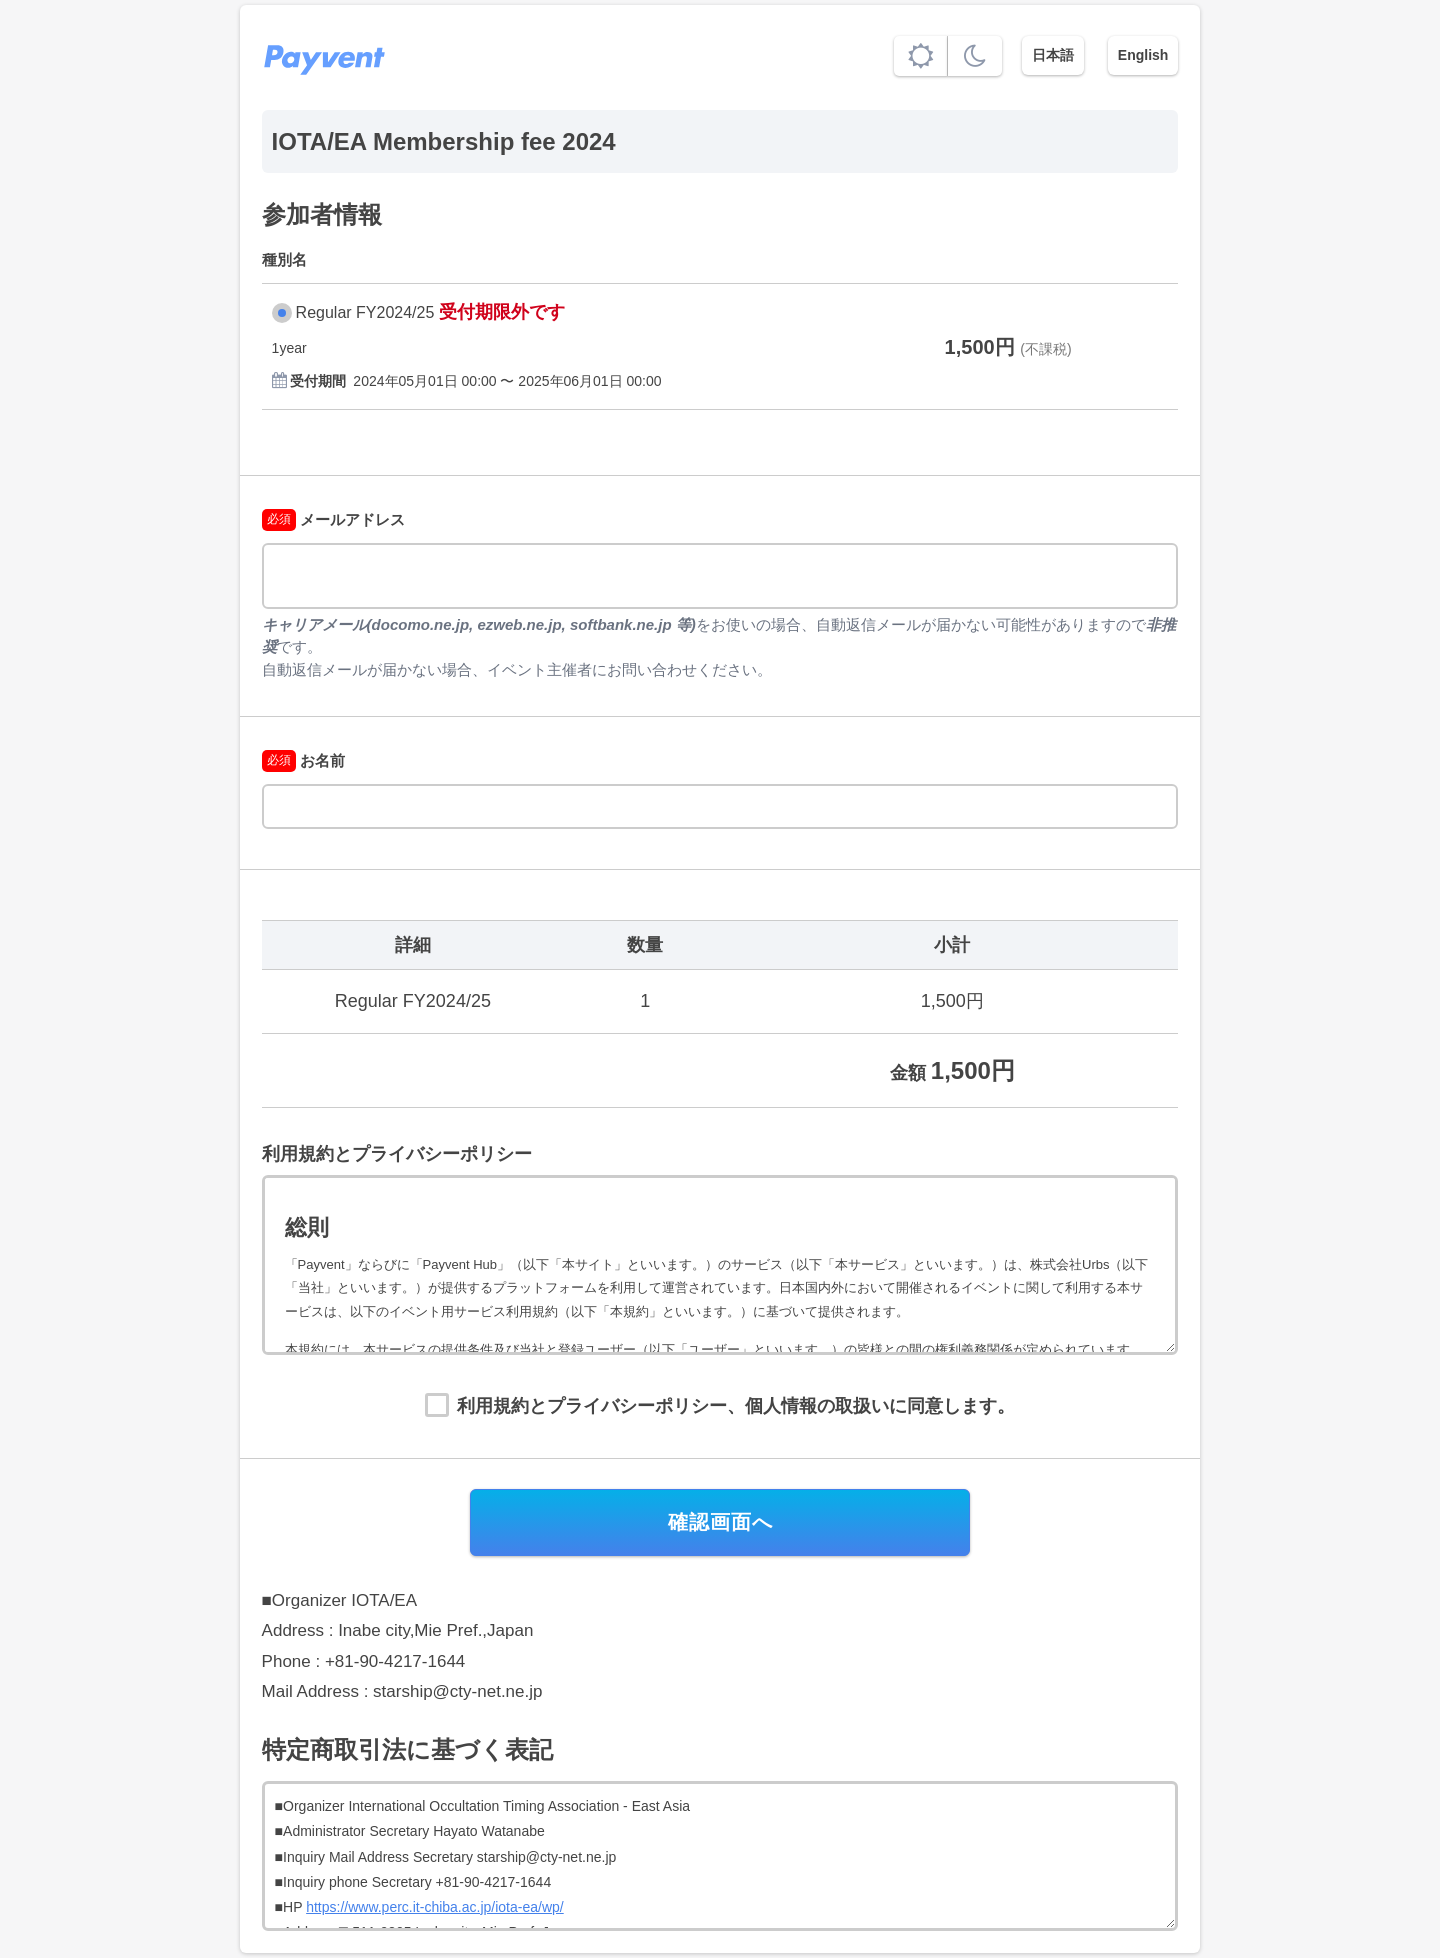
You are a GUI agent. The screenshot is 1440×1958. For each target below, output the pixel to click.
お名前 (303, 760)
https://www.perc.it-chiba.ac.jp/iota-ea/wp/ (435, 1907)
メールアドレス (333, 519)
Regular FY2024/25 (365, 312)
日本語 (1053, 55)
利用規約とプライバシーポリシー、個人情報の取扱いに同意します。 (736, 1406)
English (1143, 55)
